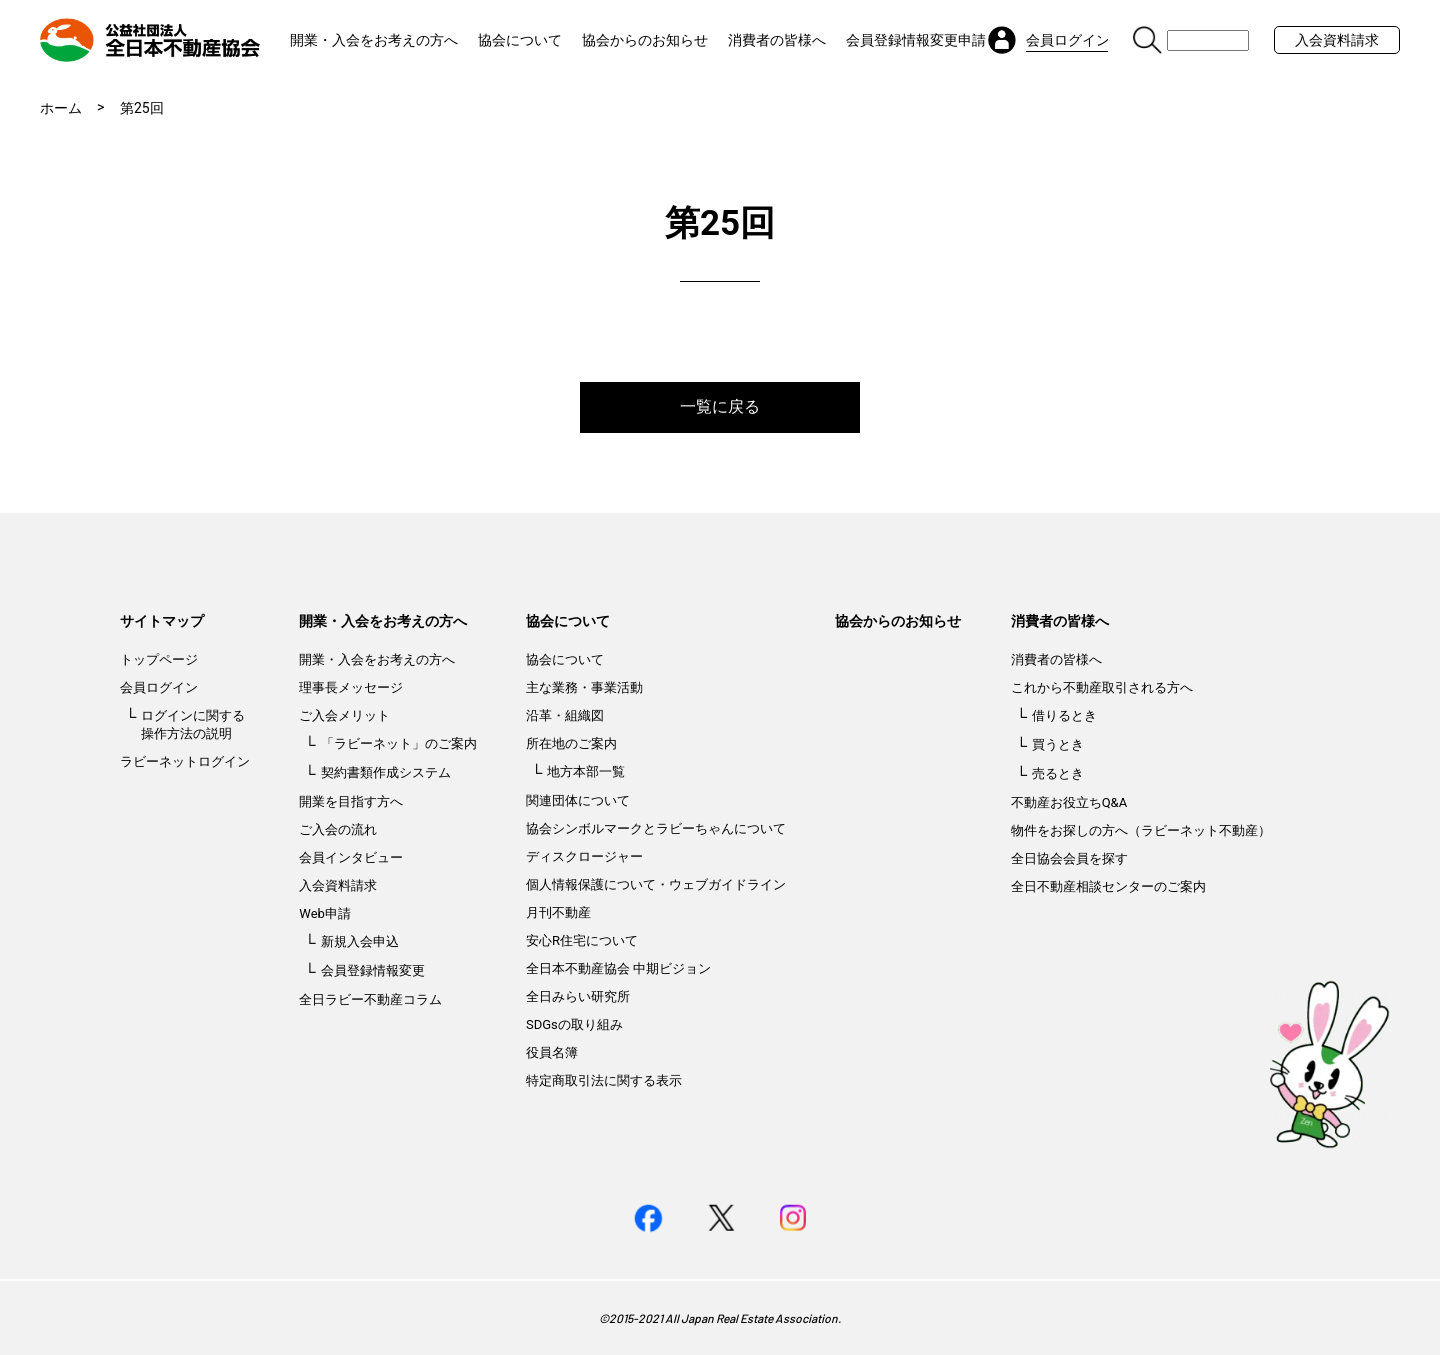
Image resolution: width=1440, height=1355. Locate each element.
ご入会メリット (344, 715)
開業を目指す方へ (351, 801)
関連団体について (578, 800)
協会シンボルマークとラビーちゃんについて (656, 828)
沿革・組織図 (565, 715)
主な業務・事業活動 (584, 687)
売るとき (1058, 773)
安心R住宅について (582, 940)
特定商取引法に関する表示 (604, 1080)
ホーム (61, 108)
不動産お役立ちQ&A (1069, 802)
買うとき (1058, 744)
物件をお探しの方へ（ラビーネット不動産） (1141, 830)
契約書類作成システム (386, 772)
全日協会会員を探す (1069, 858)
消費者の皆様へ (777, 40)
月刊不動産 (558, 912)
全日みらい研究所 (578, 996)
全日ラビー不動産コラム (370, 999)
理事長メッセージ (351, 687)
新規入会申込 (360, 941)
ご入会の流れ (338, 829)
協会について (520, 40)
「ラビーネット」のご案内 (399, 743)
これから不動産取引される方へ (1102, 687)
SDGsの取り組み (574, 1024)
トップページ (159, 659)
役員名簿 (552, 1052)
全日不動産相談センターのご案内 (1108, 886)
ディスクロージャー (584, 856)
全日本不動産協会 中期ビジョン (618, 968)
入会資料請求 (1337, 40)
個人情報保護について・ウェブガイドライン (656, 884)
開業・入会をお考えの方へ (374, 40)
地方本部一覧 (586, 771)
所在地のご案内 (571, 743)
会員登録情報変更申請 (916, 40)
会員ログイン (159, 687)
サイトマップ (162, 621)
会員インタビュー (351, 857)
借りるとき (1064, 715)
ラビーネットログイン (185, 761)
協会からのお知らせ (645, 40)
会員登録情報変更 (373, 970)
